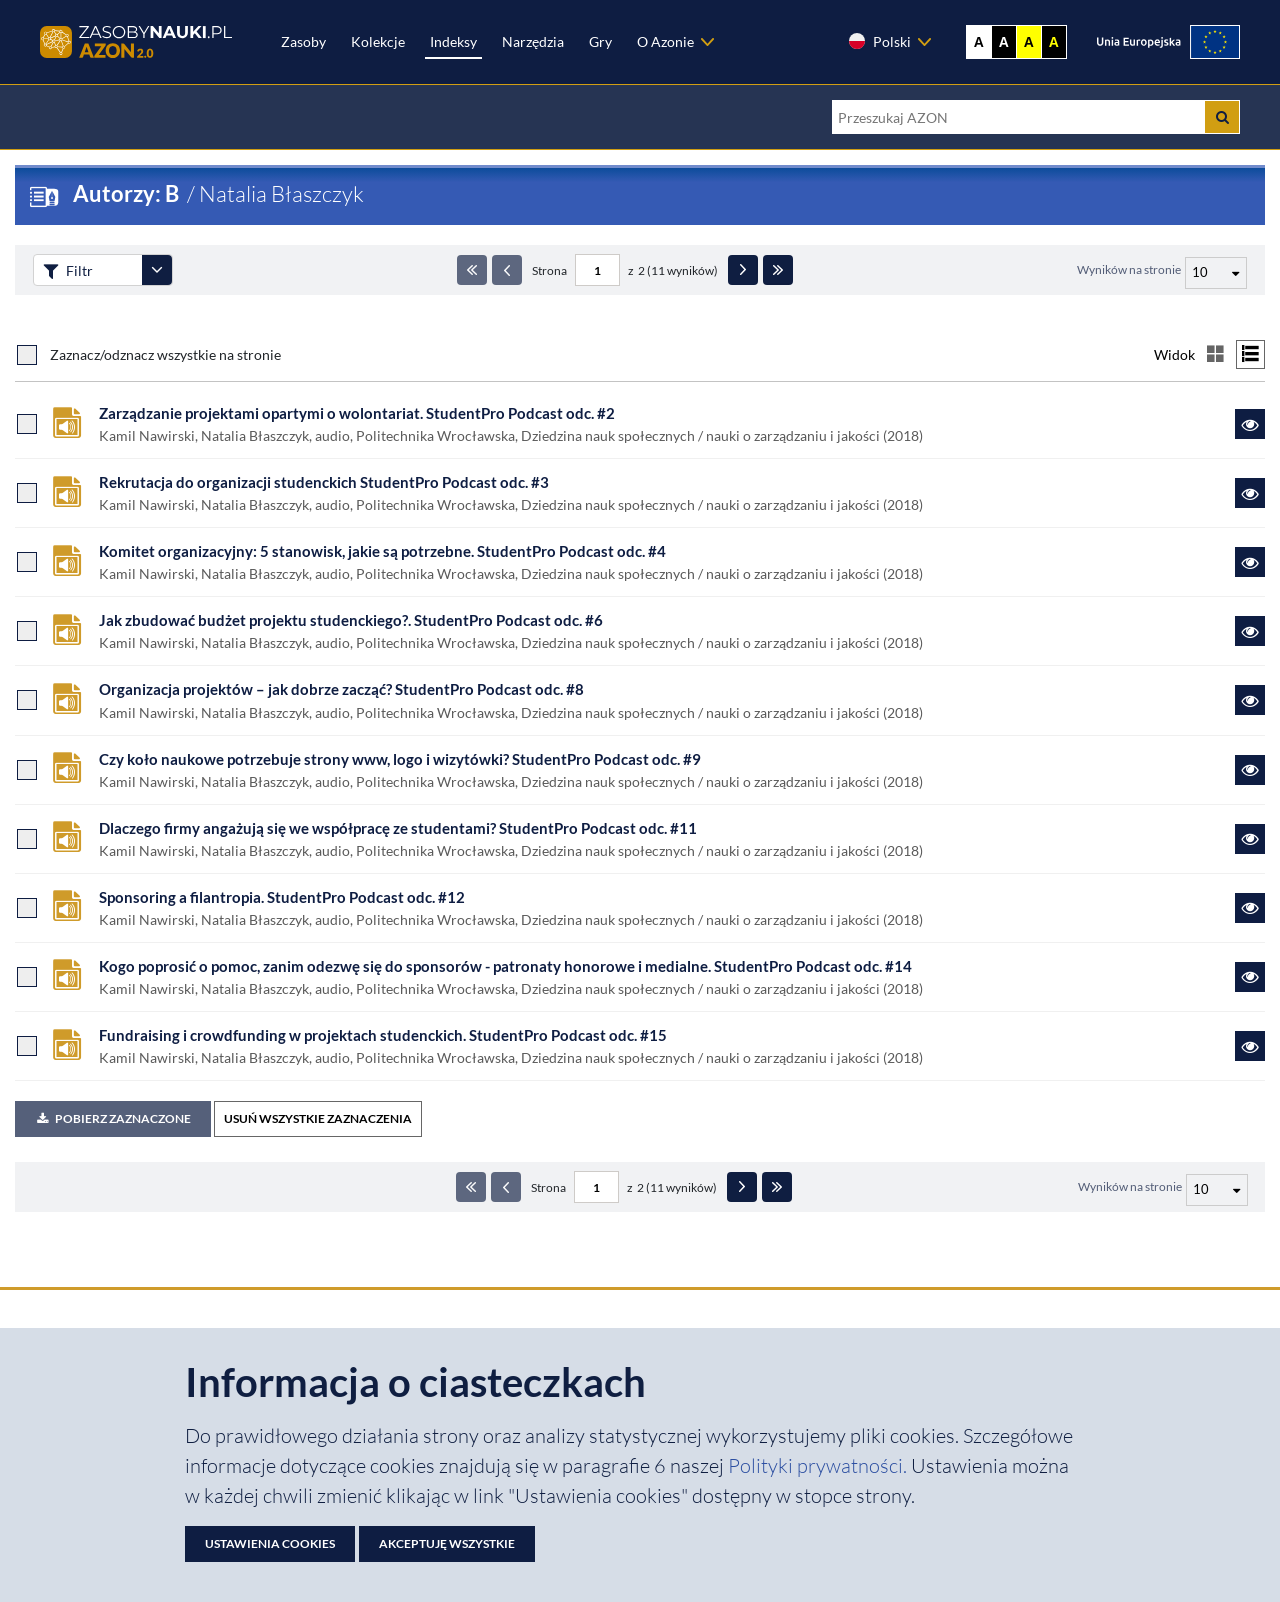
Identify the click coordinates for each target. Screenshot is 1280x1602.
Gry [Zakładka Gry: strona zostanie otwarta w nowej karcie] (600, 41)
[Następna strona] (743, 270)
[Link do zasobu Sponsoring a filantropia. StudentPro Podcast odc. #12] (1250, 908)
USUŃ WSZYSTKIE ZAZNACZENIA (318, 1118)
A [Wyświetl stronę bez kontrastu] (979, 42)
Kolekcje (378, 41)
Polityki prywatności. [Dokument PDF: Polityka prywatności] (819, 1465)
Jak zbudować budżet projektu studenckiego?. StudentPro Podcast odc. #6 (351, 620)
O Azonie (665, 41)
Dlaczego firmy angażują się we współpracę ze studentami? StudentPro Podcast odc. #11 (398, 828)
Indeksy (453, 41)
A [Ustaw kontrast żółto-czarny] (1029, 42)
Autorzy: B (128, 193)
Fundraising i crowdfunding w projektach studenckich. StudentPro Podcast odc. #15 (383, 1035)
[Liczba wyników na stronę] (1217, 1190)
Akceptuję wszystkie (447, 1543)
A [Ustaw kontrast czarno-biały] (1004, 42)
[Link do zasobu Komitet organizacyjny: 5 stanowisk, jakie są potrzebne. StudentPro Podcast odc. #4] (1250, 562)
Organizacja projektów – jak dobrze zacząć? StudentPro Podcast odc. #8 (341, 689)
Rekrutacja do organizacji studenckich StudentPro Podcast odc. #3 (324, 482)
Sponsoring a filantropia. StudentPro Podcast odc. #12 (282, 897)
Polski (879, 41)
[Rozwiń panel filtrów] (157, 270)
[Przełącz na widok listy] (1250, 354)
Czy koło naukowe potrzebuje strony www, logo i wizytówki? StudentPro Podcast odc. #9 (400, 759)
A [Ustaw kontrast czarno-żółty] (1054, 42)
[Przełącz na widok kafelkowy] (1215, 354)
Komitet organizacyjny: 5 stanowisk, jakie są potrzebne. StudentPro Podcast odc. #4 (382, 551)
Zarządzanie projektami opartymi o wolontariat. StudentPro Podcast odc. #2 (357, 413)
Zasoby (303, 41)
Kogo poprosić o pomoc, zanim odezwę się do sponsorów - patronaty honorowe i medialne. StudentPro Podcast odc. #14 (505, 966)
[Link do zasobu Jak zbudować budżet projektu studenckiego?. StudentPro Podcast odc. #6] (1250, 631)
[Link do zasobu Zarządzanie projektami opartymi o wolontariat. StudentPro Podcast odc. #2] (1250, 424)
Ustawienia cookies (270, 1543)
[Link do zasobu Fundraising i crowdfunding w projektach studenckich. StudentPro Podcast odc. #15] (1250, 1046)
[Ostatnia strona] (778, 270)
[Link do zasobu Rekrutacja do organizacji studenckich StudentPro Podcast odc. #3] (1250, 493)
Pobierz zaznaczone (113, 1118)
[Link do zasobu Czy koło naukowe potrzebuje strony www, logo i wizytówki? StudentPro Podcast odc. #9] (1250, 770)
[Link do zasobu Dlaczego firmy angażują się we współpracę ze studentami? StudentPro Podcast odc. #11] (1250, 839)
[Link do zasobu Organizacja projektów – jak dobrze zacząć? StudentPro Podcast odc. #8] (1250, 700)
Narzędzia (533, 41)
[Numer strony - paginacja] (597, 270)
